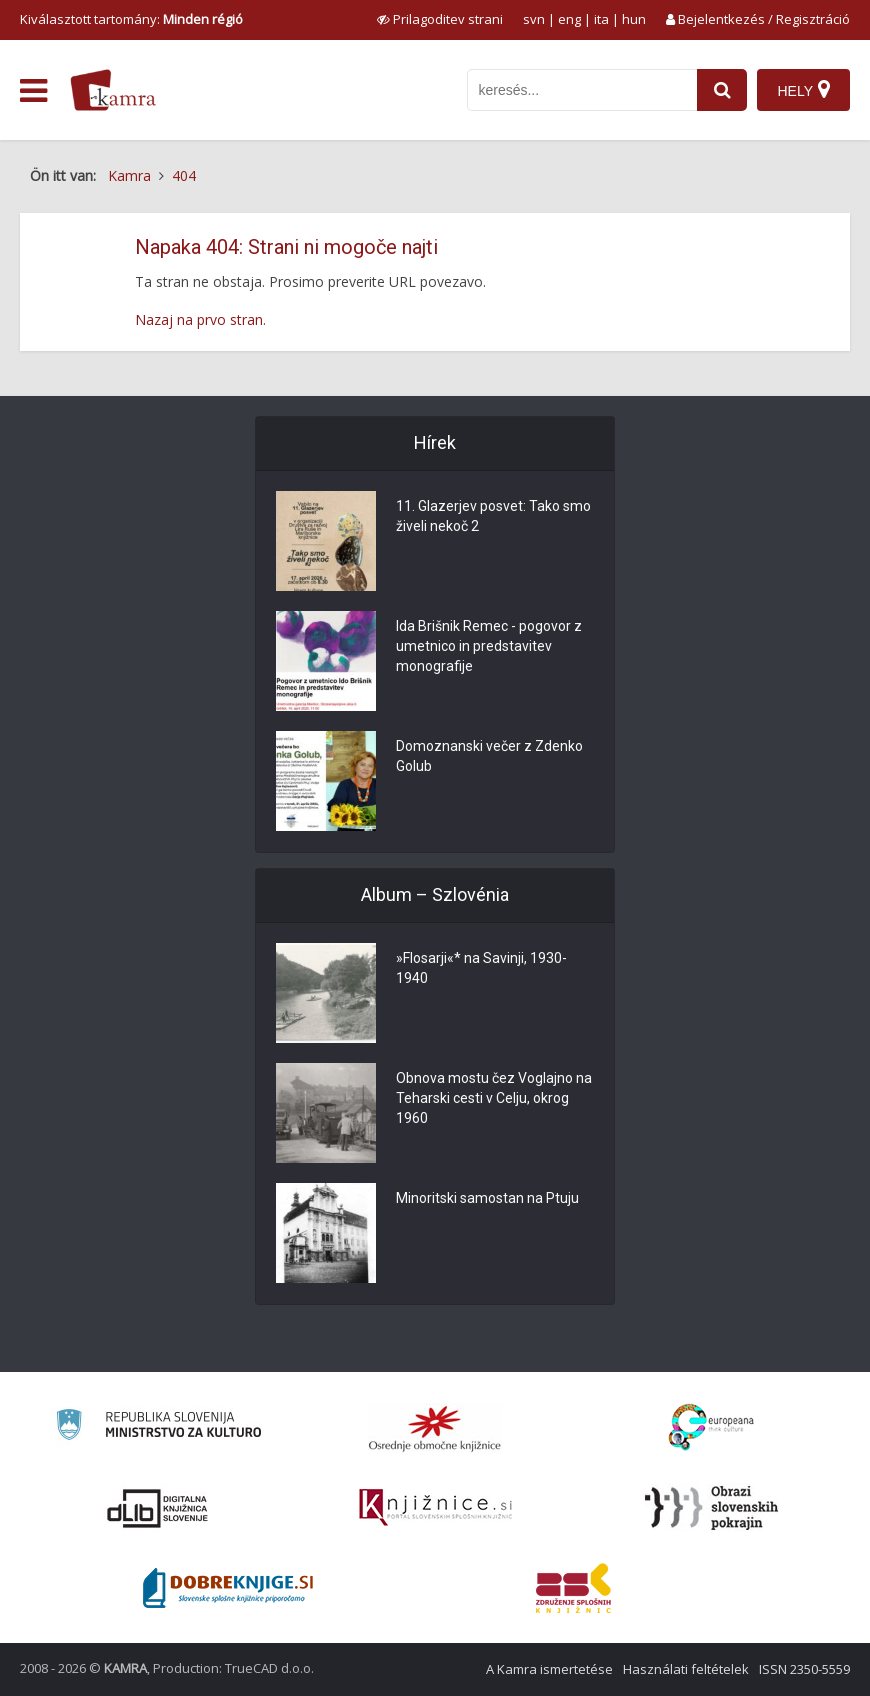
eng (569, 19)
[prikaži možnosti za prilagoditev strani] (440, 19)
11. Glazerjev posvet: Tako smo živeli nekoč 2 (493, 516)
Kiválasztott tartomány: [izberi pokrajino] (131, 19)
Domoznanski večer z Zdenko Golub (489, 756)
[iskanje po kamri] (582, 90)
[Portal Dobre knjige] (228, 1588)
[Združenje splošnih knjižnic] (573, 1588)
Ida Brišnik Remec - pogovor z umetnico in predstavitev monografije (489, 646)
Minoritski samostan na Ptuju (487, 1198)
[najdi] (722, 90)
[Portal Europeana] (711, 1427)
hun (634, 19)
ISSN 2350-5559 (804, 1669)
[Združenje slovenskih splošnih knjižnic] (435, 1508)
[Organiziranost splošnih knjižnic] (435, 1428)
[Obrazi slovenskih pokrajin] (711, 1508)
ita (601, 19)
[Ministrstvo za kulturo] (158, 1427)
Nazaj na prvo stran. (200, 319)
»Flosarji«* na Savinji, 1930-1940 (481, 968)
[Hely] (803, 90)
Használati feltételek (686, 1669)
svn (534, 19)
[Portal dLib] (158, 1508)
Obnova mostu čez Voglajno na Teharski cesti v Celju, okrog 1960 (494, 1098)
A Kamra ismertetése (549, 1669)
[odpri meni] (33, 91)
